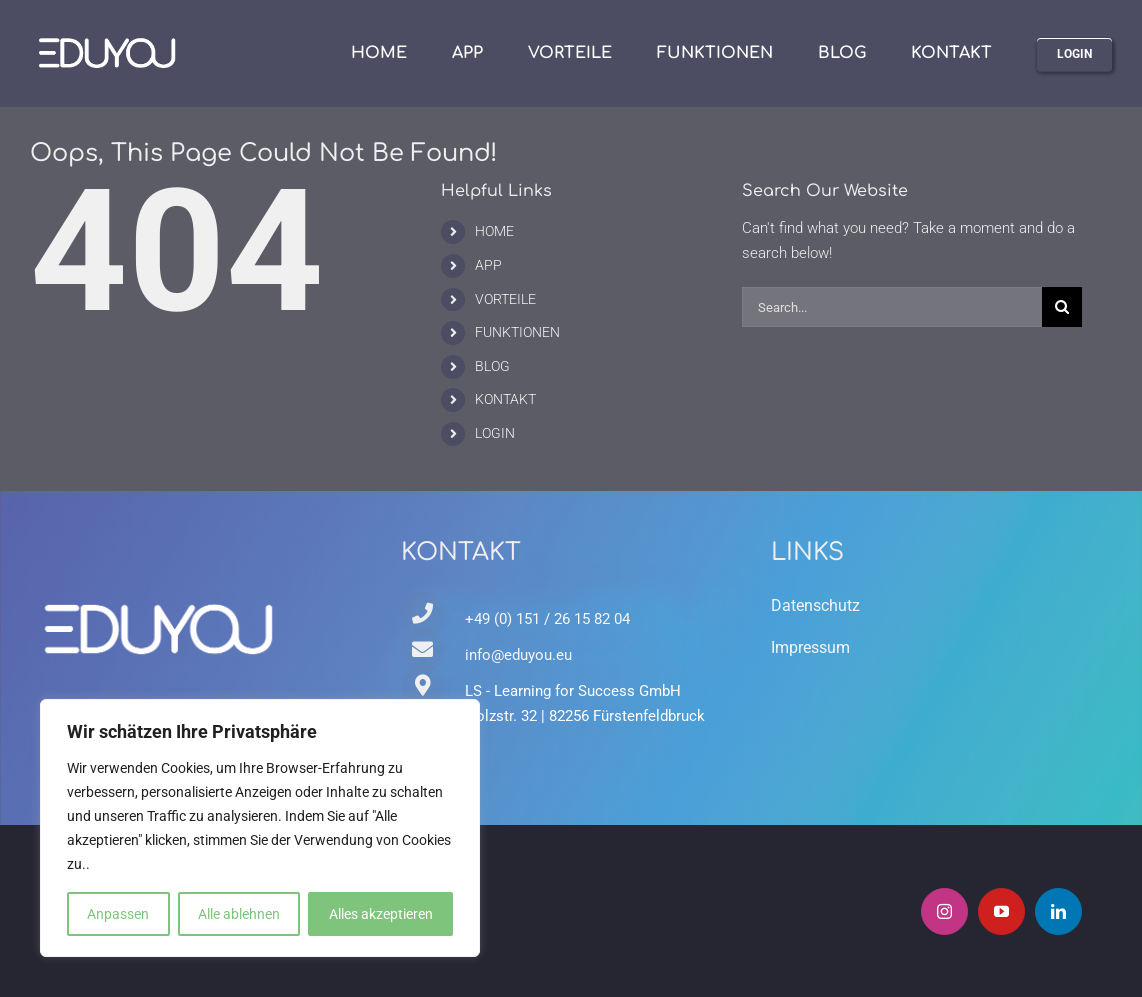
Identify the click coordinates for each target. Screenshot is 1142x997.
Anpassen (118, 914)
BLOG (492, 366)
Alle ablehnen (239, 914)
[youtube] (1001, 911)
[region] (260, 828)
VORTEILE (505, 299)
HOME (494, 231)
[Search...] (892, 307)
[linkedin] (1058, 911)
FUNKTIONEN (517, 332)
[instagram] (944, 911)
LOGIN (495, 433)
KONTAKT (505, 399)
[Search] (1062, 307)
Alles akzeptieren (381, 914)
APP (488, 265)
